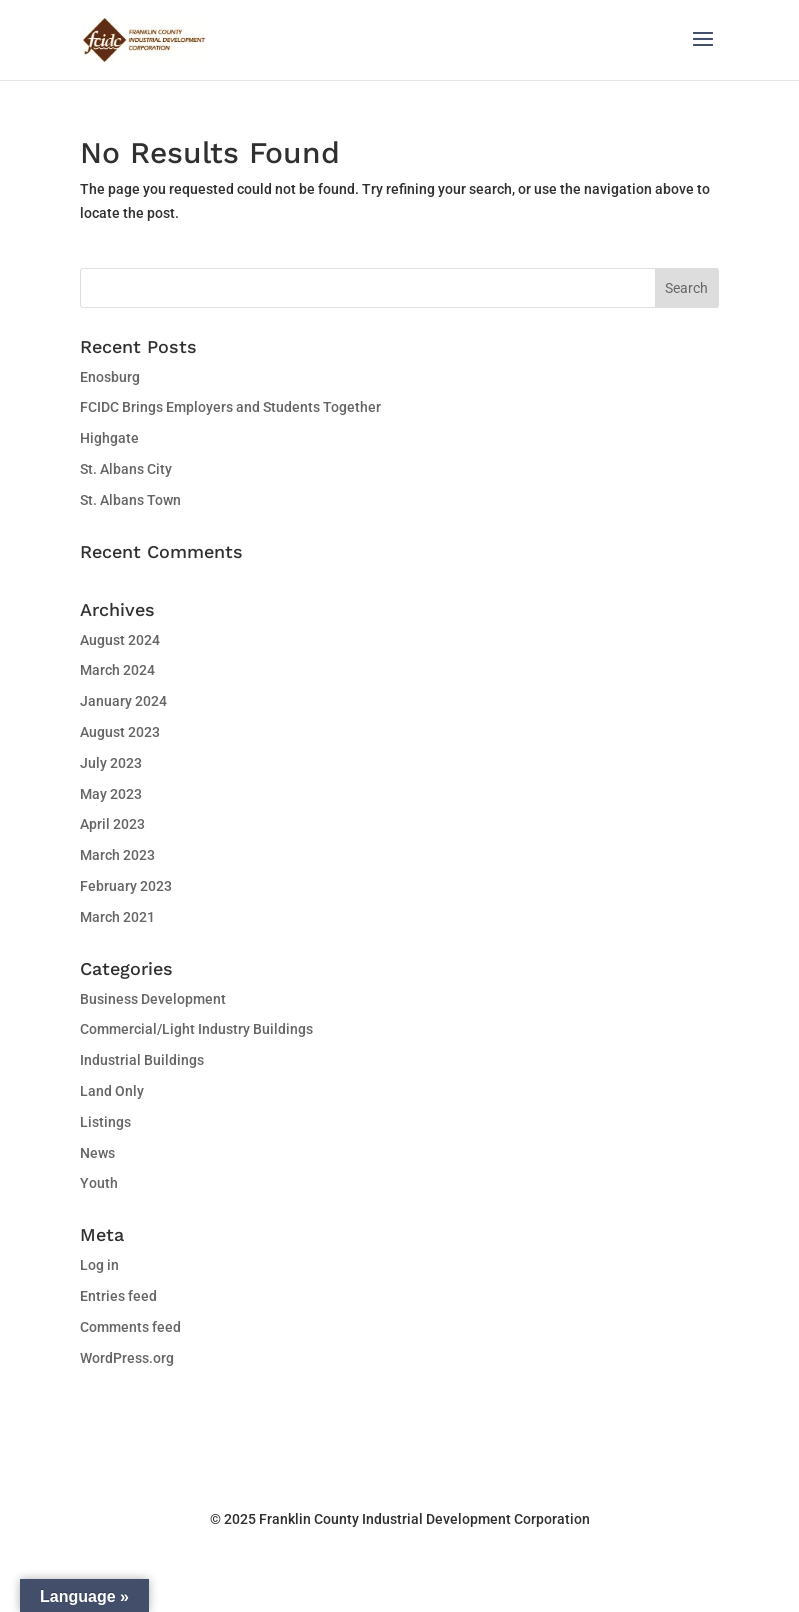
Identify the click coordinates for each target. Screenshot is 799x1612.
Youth (99, 1183)
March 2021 (117, 917)
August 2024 (120, 640)
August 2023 (120, 732)
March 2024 (117, 670)
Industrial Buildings (142, 1060)
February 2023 (126, 886)
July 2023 (111, 763)
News (97, 1153)
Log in (99, 1265)
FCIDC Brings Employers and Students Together (230, 407)
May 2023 (111, 794)
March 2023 (117, 855)
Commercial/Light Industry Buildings (196, 1029)
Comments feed (130, 1327)
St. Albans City (126, 469)
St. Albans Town (130, 500)
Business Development (153, 999)
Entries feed (118, 1296)
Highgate (109, 438)
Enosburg (110, 377)
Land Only (112, 1091)
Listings (105, 1122)
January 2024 (123, 701)
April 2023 (112, 824)
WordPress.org (127, 1358)
